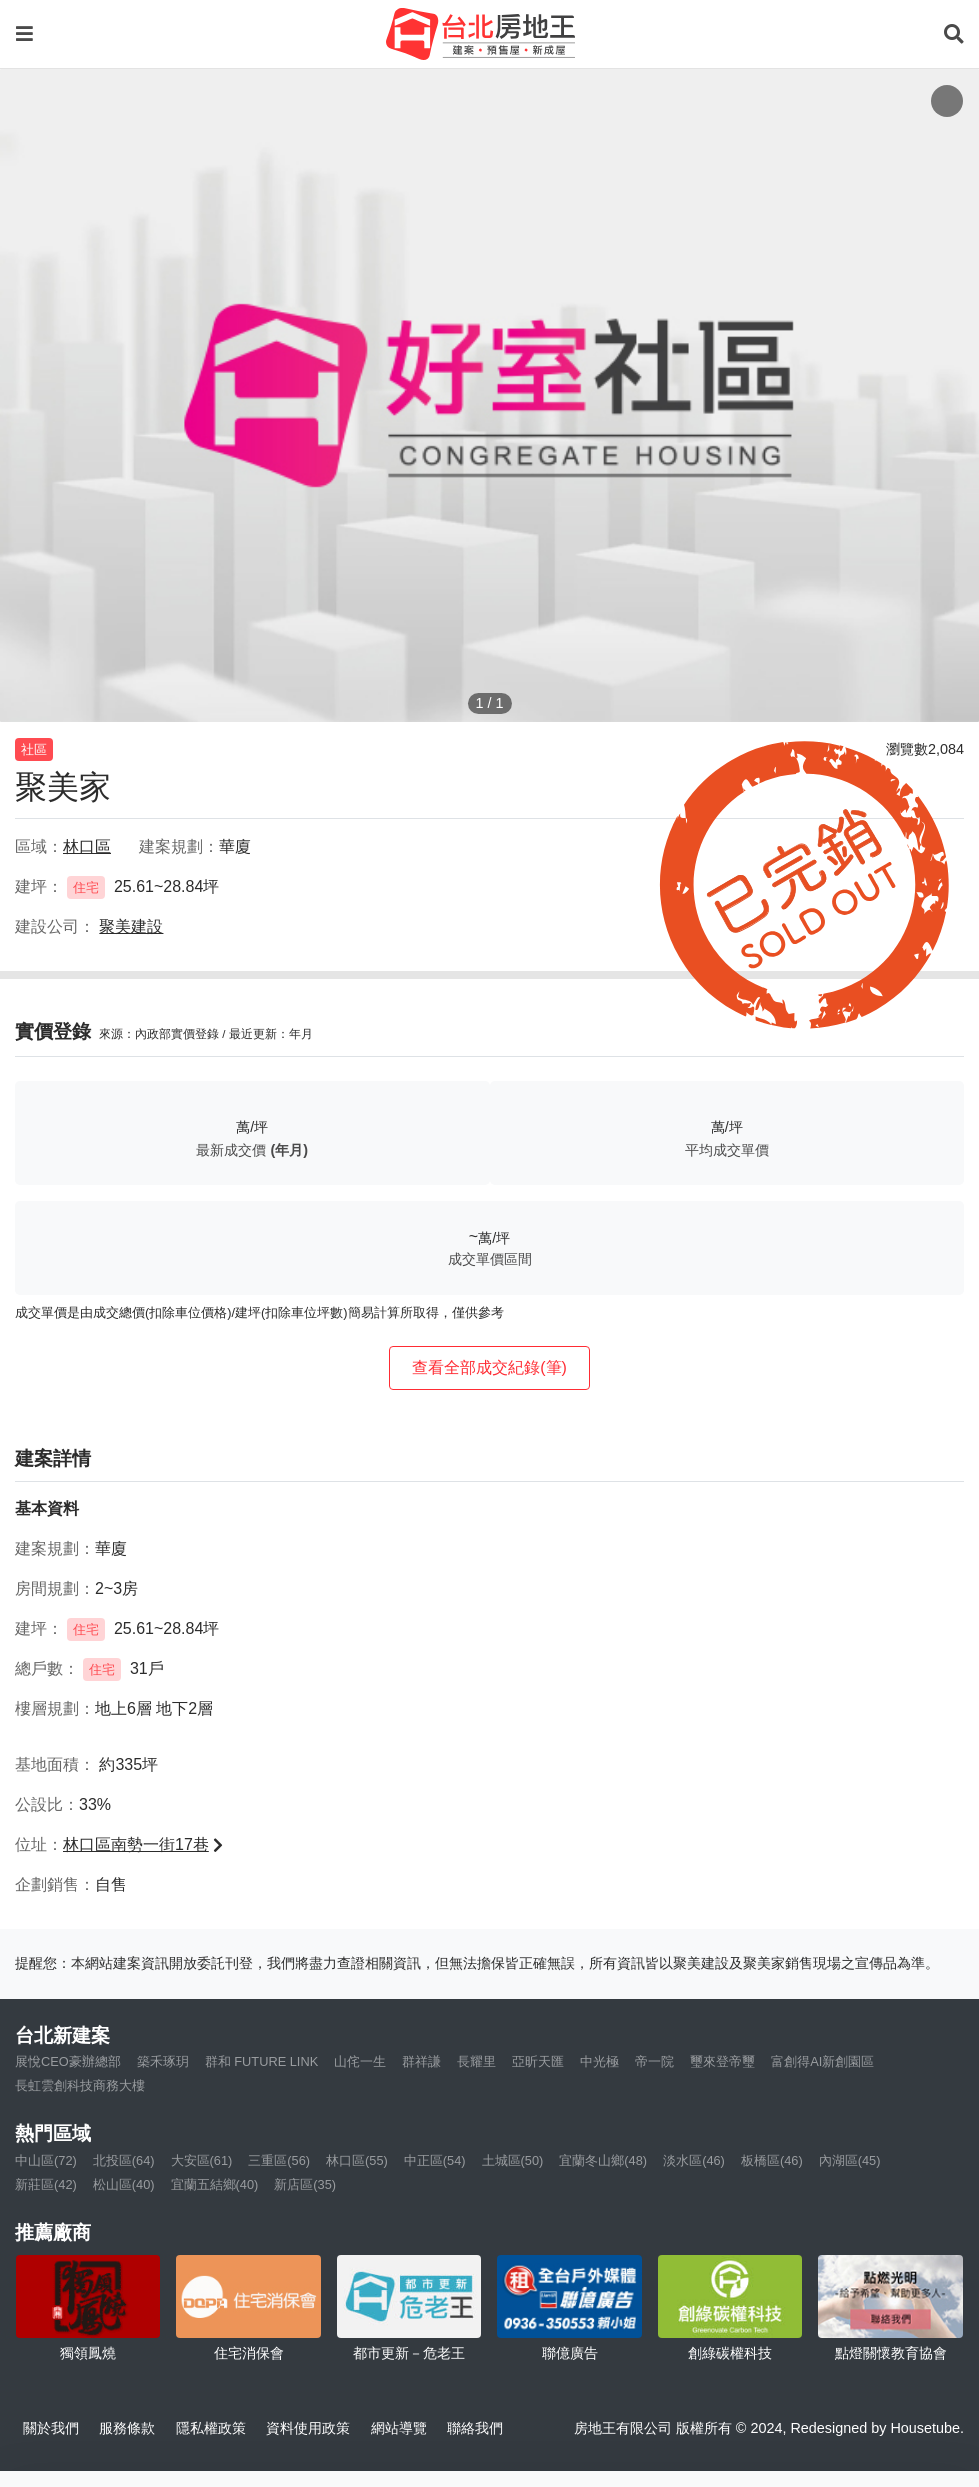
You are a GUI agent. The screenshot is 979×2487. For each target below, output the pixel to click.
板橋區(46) (772, 2160)
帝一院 (654, 2061)
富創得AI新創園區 (822, 2061)
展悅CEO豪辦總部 (68, 2061)
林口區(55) (357, 2160)
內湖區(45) (850, 2160)
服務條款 (127, 2428)
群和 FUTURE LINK (261, 2061)
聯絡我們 (475, 2428)
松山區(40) (124, 2184)
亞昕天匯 (538, 2061)
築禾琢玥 (163, 2061)
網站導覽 (399, 2428)
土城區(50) (513, 2160)
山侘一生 (360, 2061)
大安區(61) (202, 2160)
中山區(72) (46, 2160)
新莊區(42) (46, 2184)
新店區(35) (305, 2184)
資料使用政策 (308, 2428)
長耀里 (476, 2061)
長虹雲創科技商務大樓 (80, 2085)
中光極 (599, 2061)
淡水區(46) (694, 2160)
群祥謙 (421, 2061)
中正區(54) (435, 2160)
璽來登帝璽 (722, 2061)
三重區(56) (279, 2160)
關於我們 (51, 2428)
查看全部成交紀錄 (489, 1367)
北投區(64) (124, 2160)
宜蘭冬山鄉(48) (603, 2160)
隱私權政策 (211, 2428)
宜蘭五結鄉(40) (215, 2184)
